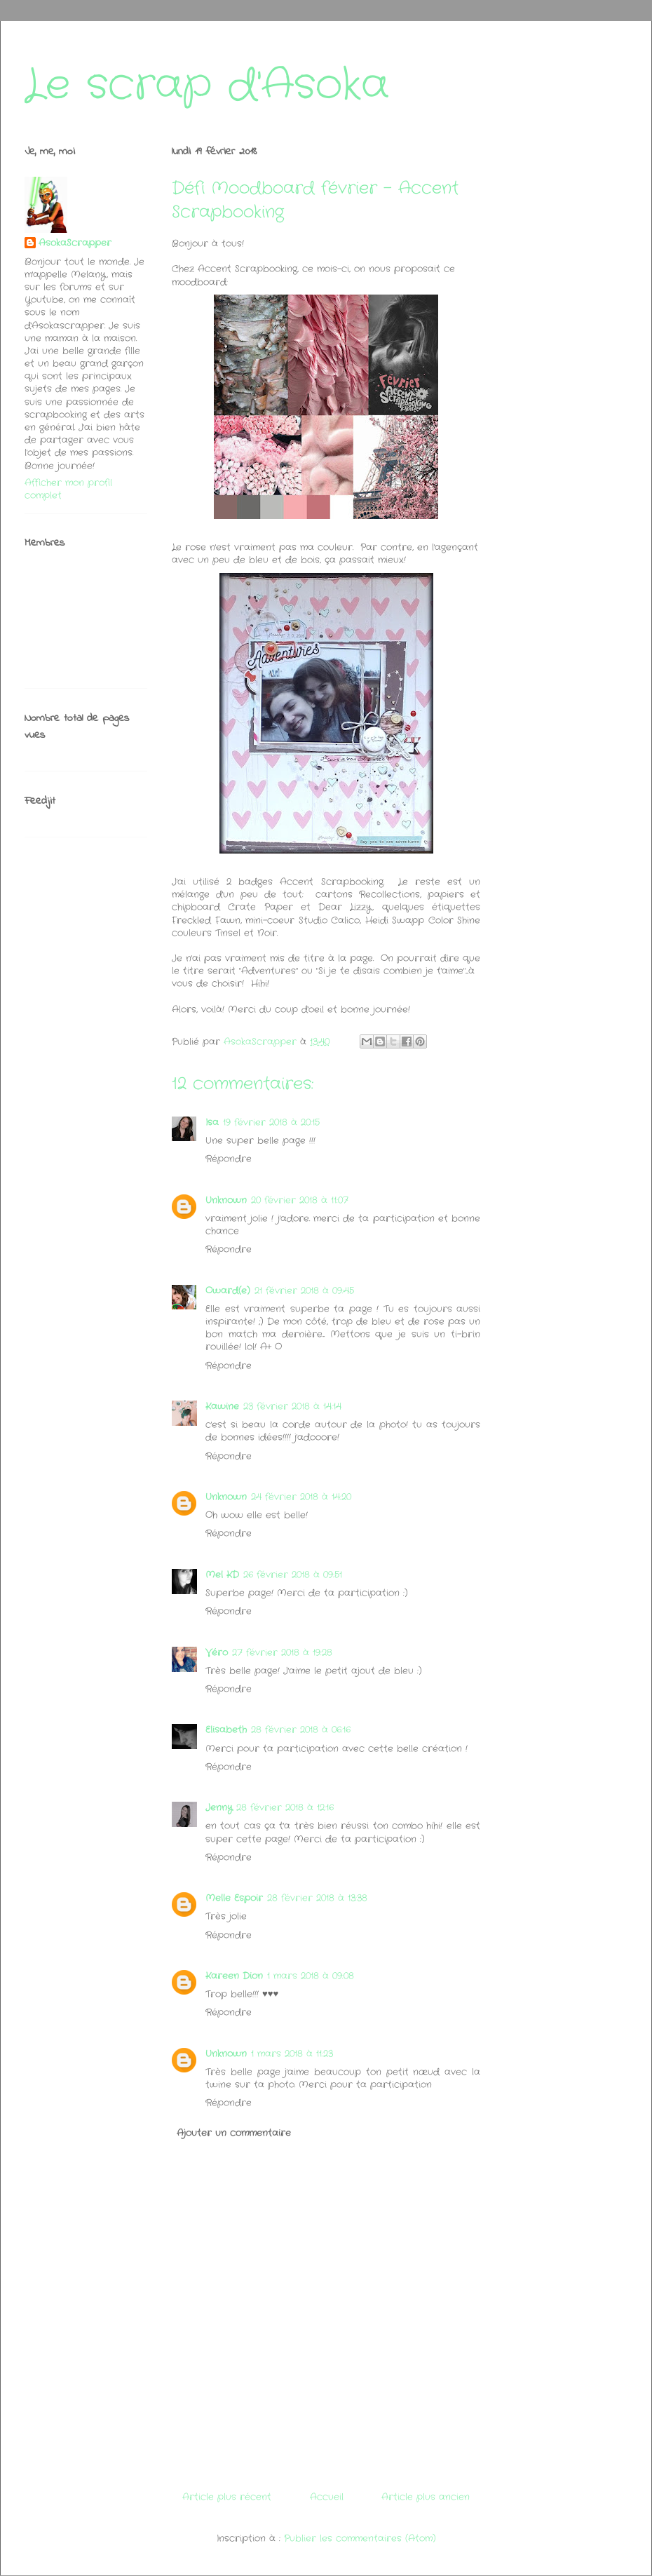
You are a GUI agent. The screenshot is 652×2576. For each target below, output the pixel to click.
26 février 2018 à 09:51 (292, 1575)
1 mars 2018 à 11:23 (292, 2054)
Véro (216, 1652)
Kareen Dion (234, 1976)
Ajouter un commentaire (234, 2133)
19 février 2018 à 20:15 (271, 1122)
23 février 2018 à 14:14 (292, 1406)
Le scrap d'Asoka (207, 85)
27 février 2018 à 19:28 (282, 1652)
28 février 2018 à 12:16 (285, 1807)
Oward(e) (227, 1290)
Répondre (228, 1159)
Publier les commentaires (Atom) (360, 2538)
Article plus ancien (425, 2497)
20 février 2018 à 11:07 (299, 1200)
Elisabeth (226, 1730)
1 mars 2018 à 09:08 (310, 1976)
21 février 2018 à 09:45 (304, 1290)
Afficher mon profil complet (68, 489)
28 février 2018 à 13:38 (317, 1898)
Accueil (327, 2497)
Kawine (222, 1406)
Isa (212, 1122)
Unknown (226, 1200)
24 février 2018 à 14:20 (301, 1497)
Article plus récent (226, 2497)
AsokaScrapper (75, 243)
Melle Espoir (234, 1898)
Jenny (218, 1807)
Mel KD (222, 1575)
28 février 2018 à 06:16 (301, 1730)
